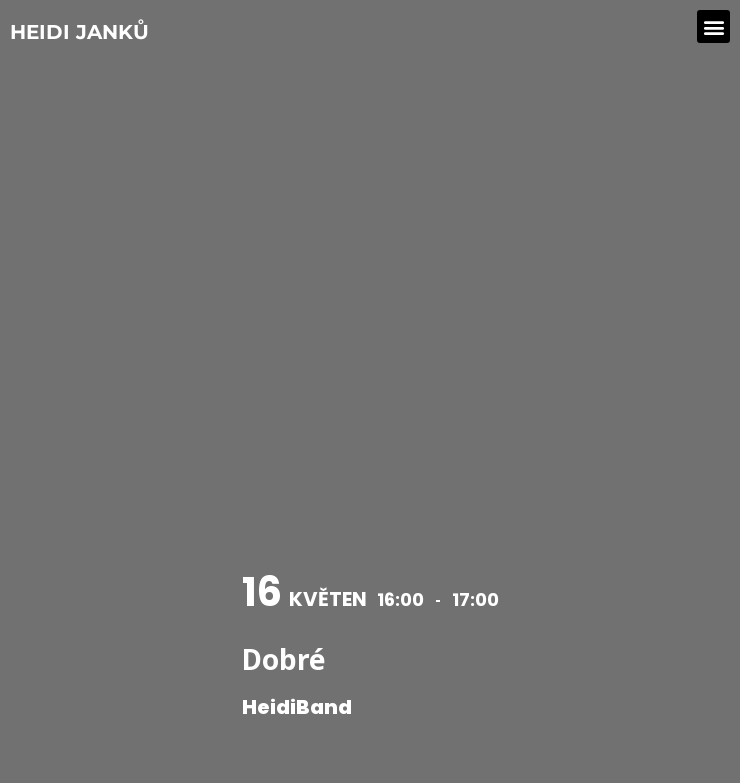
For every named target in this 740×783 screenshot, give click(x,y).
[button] (713, 26)
